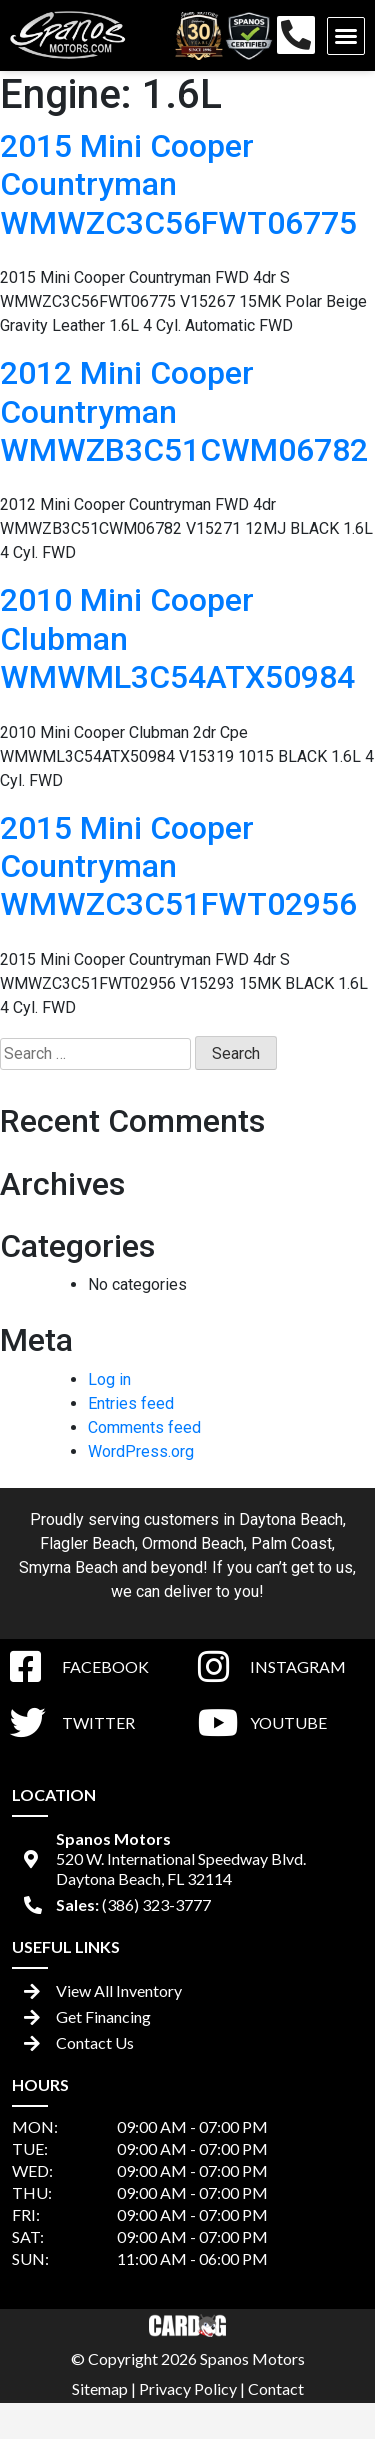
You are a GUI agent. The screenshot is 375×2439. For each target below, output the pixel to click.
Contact (276, 2388)
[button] (346, 36)
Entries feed (131, 1403)
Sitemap (100, 2388)
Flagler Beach (87, 1543)
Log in (109, 1379)
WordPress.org (141, 1451)
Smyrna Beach (68, 1567)
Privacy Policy (188, 2388)
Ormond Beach (193, 1543)
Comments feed (144, 1427)
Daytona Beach (291, 1519)
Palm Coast (291, 1543)
